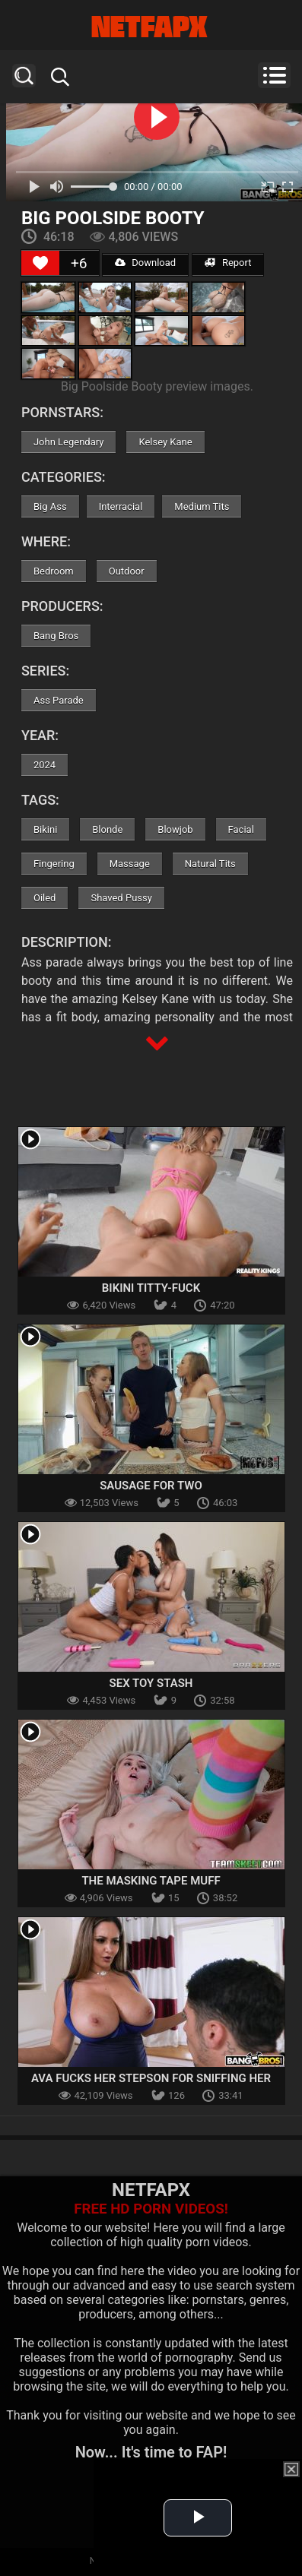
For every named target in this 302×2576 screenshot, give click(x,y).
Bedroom (53, 571)
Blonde (107, 829)
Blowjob (174, 829)
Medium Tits (201, 506)
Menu (274, 75)
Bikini (45, 829)
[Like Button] (40, 263)
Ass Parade (58, 700)
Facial (241, 829)
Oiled (44, 897)
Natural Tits (210, 863)
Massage (130, 863)
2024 (44, 765)
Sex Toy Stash (151, 1683)
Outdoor (127, 571)
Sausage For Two (151, 1485)
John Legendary (68, 442)
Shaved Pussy (121, 897)
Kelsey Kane (165, 442)
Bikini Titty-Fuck (151, 1288)
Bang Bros (55, 635)
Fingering (54, 863)
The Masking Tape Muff (150, 1881)
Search (24, 75)
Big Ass (50, 506)
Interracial (121, 506)
